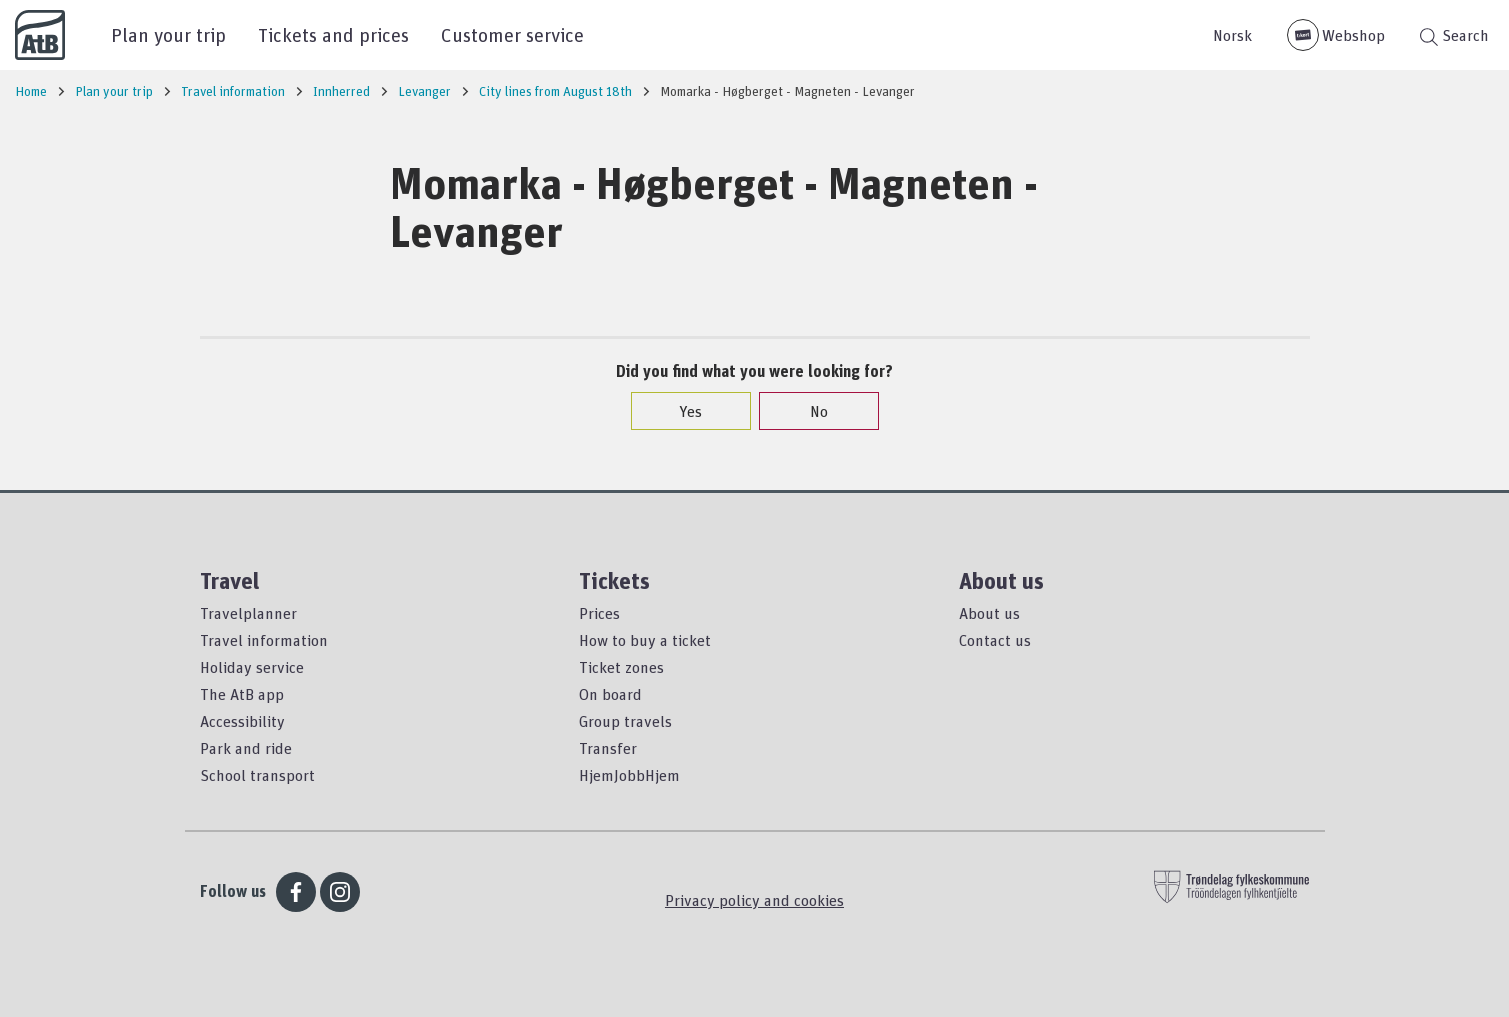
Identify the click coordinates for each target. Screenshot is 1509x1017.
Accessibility (242, 721)
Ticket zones (621, 667)
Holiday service (252, 667)
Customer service (512, 34)
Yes (680, 411)
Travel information (264, 640)
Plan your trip (168, 34)
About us (989, 613)
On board (610, 694)
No (809, 411)
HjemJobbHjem (629, 775)
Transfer (608, 748)
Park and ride (246, 748)
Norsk (1232, 35)
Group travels (625, 721)
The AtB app (242, 694)
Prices (599, 613)
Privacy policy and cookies (754, 900)
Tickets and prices (333, 34)
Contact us (995, 640)
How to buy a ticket (645, 640)
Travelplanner (248, 613)
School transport (257, 775)
